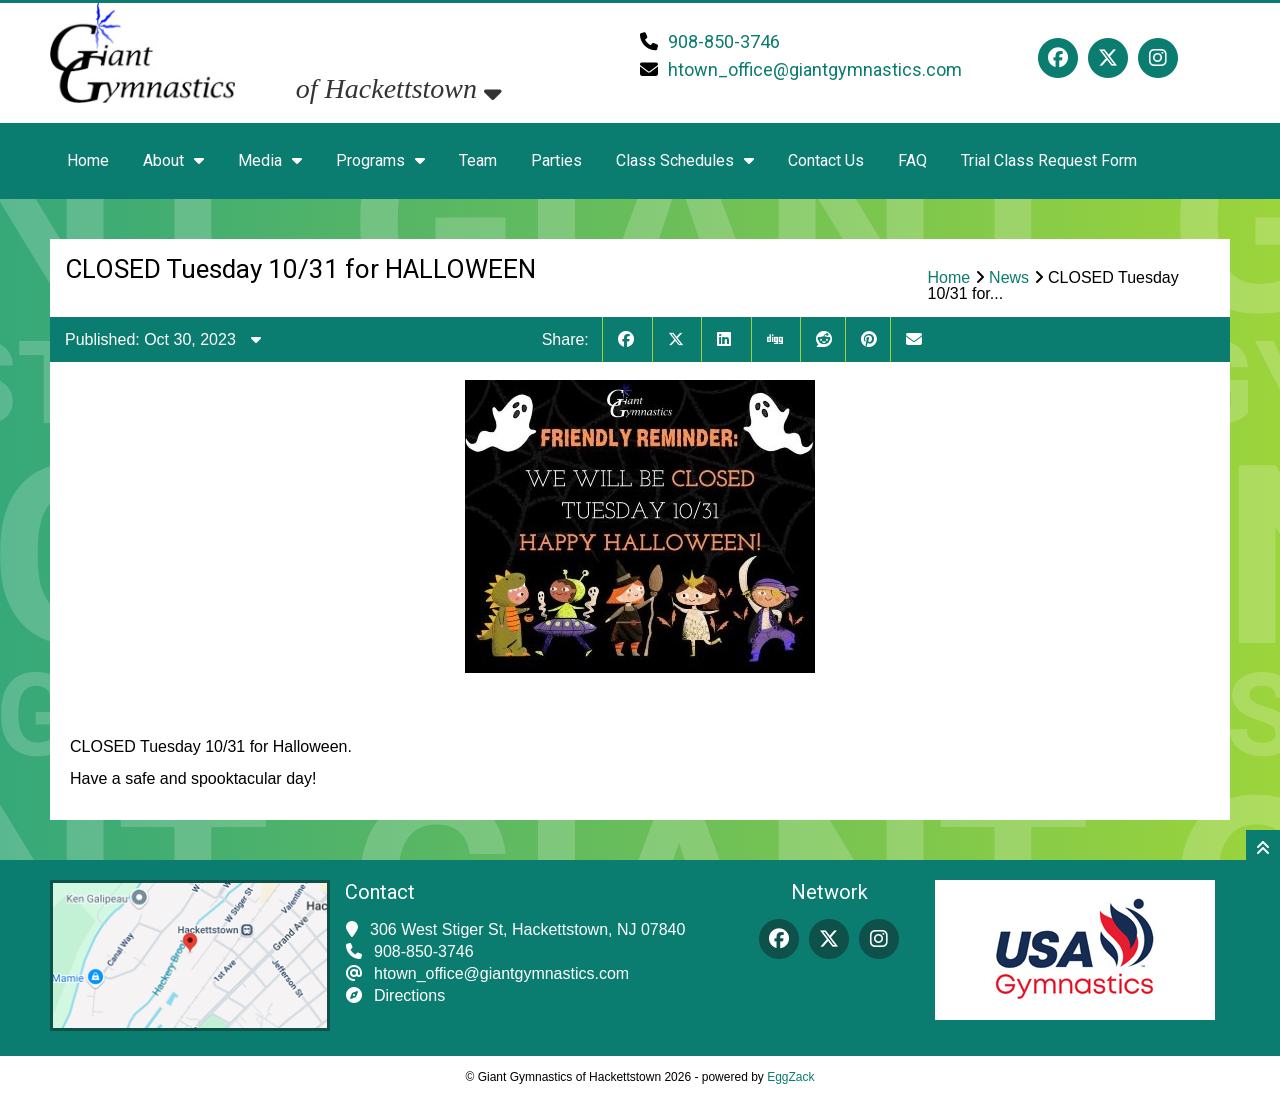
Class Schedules (685, 160)
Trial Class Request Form (1049, 160)
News (1009, 277)
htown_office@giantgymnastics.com (815, 69)
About (173, 160)
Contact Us (826, 160)
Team (478, 160)
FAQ (912, 160)
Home (88, 160)
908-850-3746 (724, 41)
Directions (409, 995)
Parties (556, 160)
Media (270, 160)
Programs (380, 160)
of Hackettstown (399, 88)
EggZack (790, 1077)
